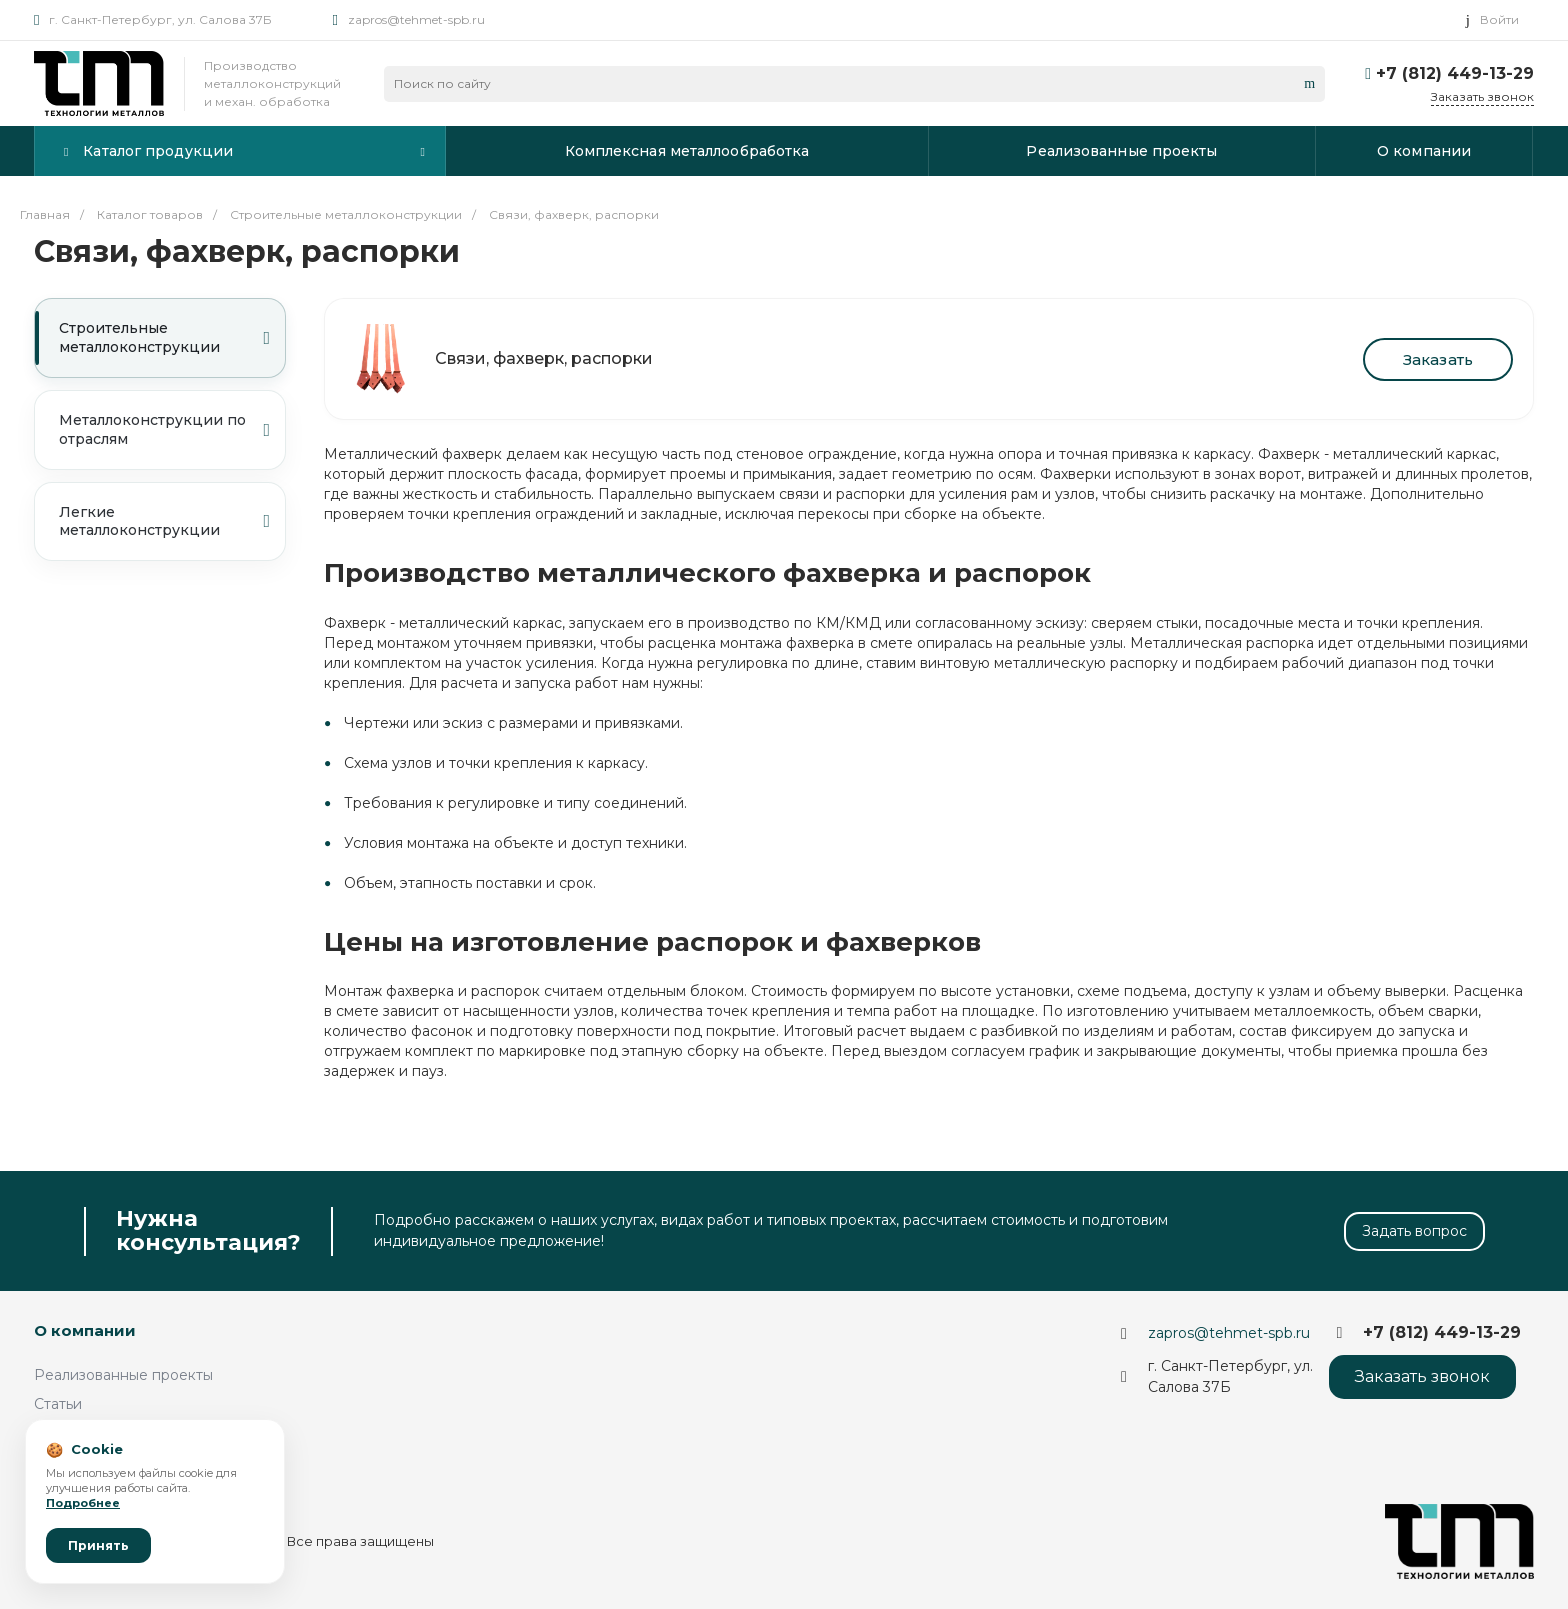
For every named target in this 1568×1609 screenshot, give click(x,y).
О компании (85, 1330)
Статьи (58, 1404)
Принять (98, 1545)
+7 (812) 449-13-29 (1455, 73)
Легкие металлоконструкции (164, 521)
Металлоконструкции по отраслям (164, 429)
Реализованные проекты (123, 1375)
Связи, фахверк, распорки (544, 358)
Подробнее (83, 1503)
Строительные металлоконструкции (164, 337)
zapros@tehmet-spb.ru (416, 19)
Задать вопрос (1414, 1231)
